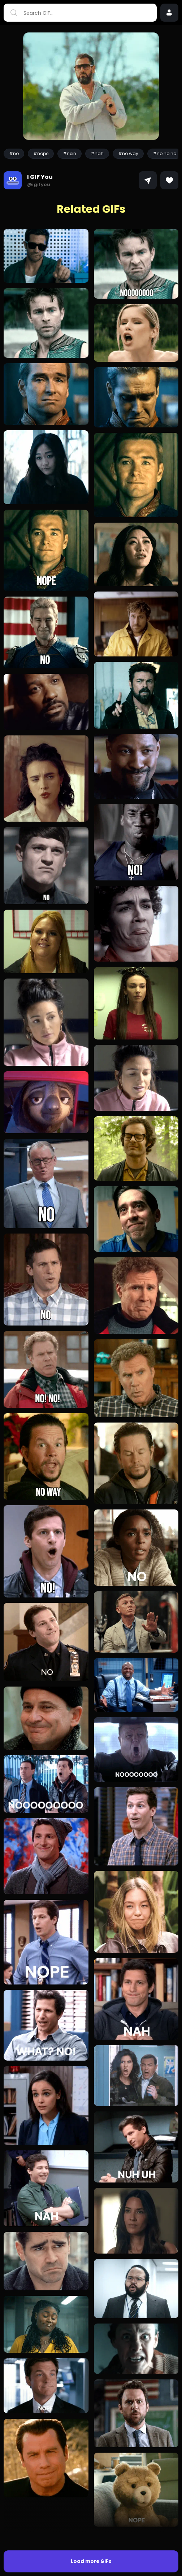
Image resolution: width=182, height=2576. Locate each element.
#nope (40, 153)
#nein (69, 153)
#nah (97, 153)
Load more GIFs (91, 2531)
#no (14, 153)
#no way (128, 153)
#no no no (164, 153)
